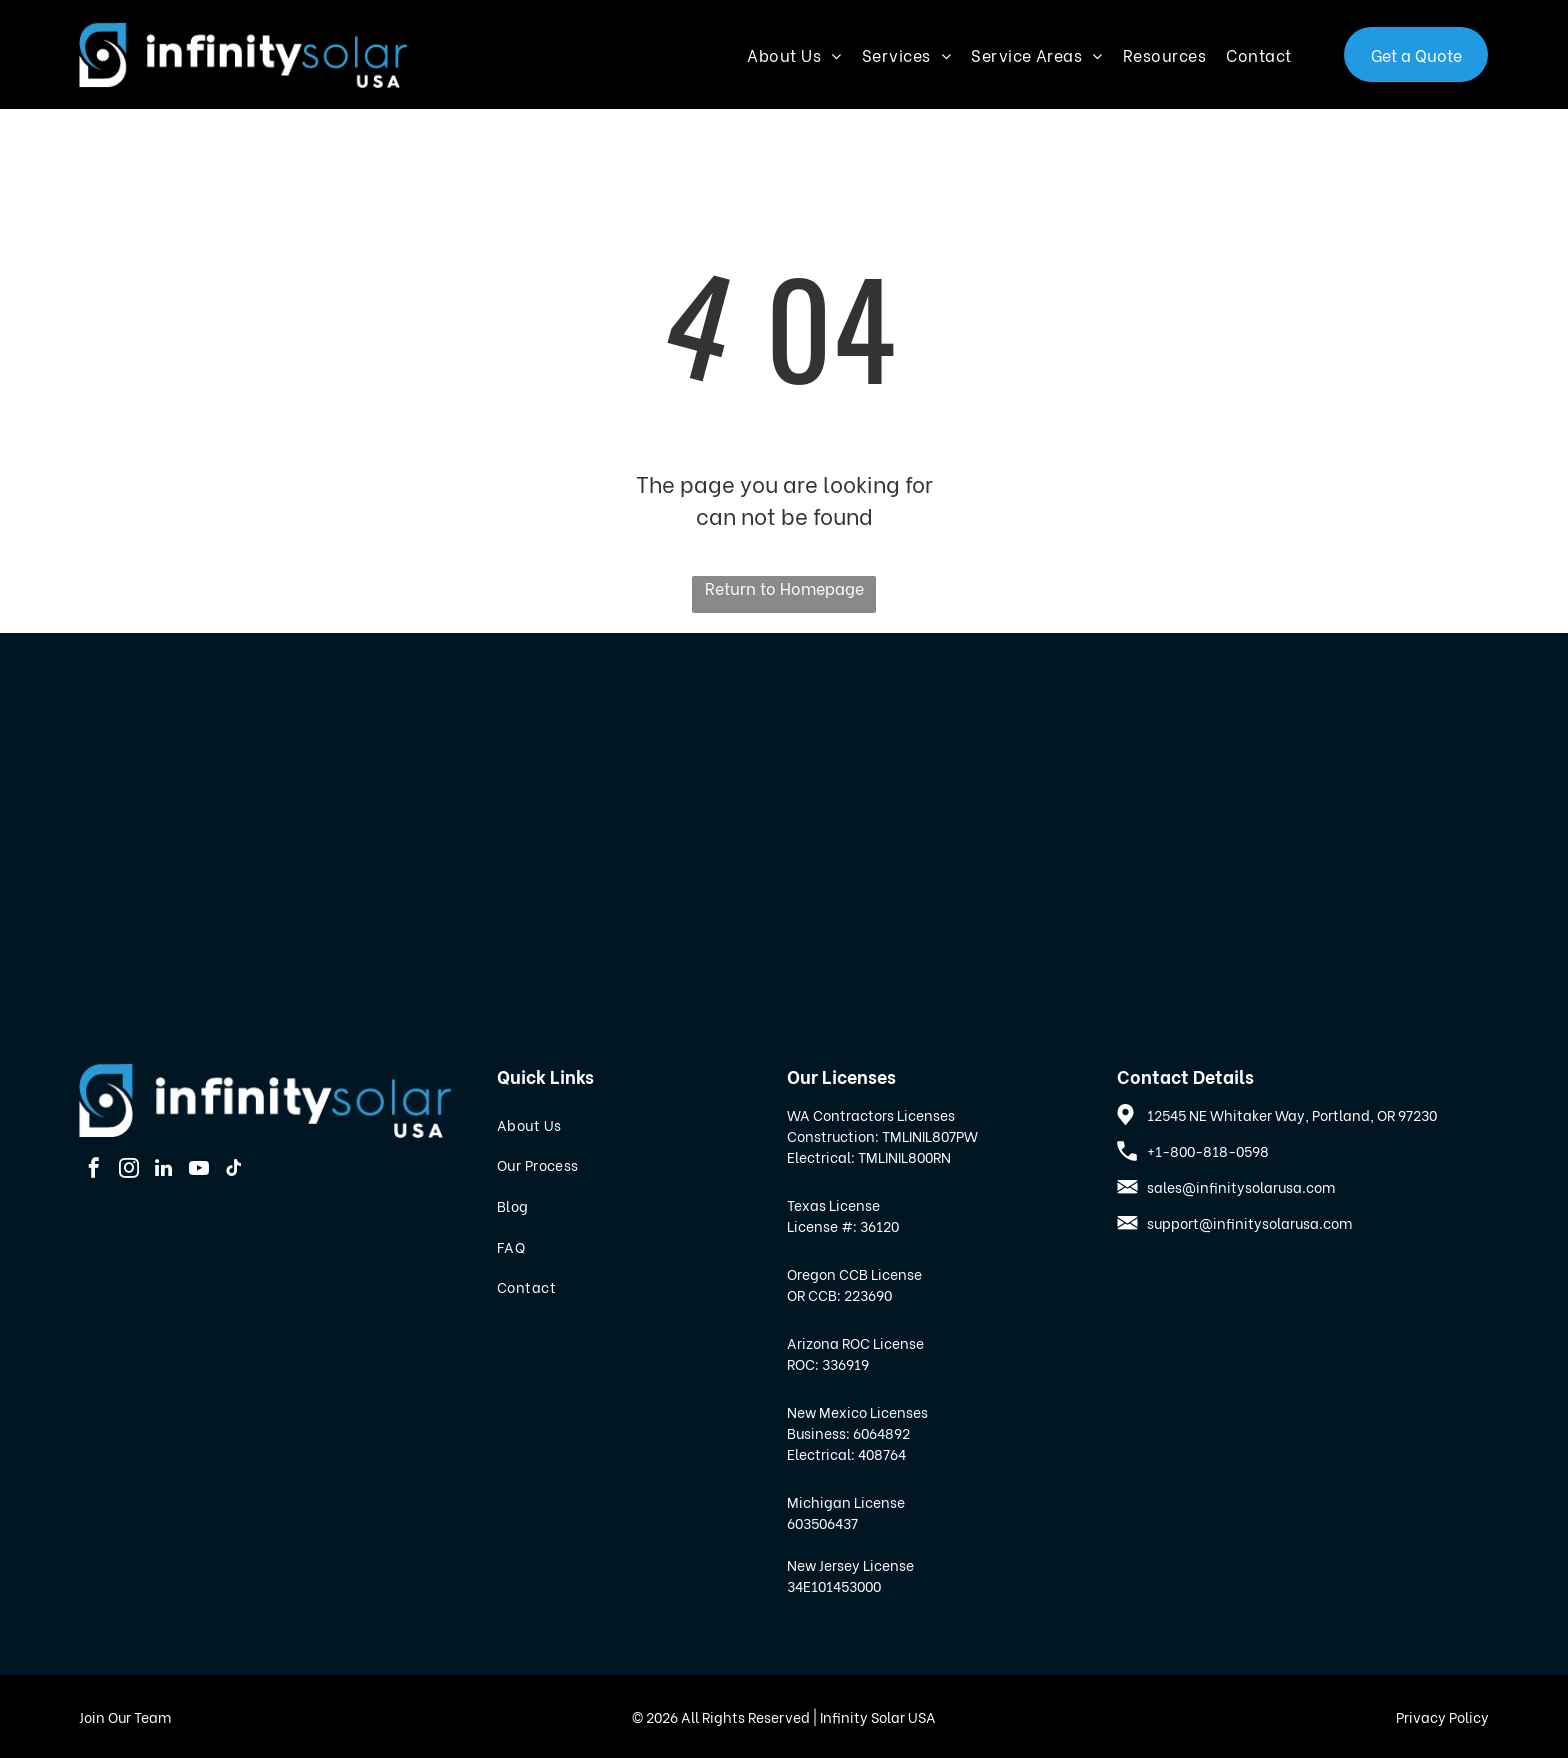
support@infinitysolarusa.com (1249, 1222)
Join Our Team (125, 1716)
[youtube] (199, 1170)
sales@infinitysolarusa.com (1241, 1186)
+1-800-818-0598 (1208, 1150)
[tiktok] (234, 1170)
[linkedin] (164, 1170)
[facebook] (94, 1170)
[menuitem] (804, 54)
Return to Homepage (784, 587)
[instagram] (129, 1170)
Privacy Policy (1442, 1716)
